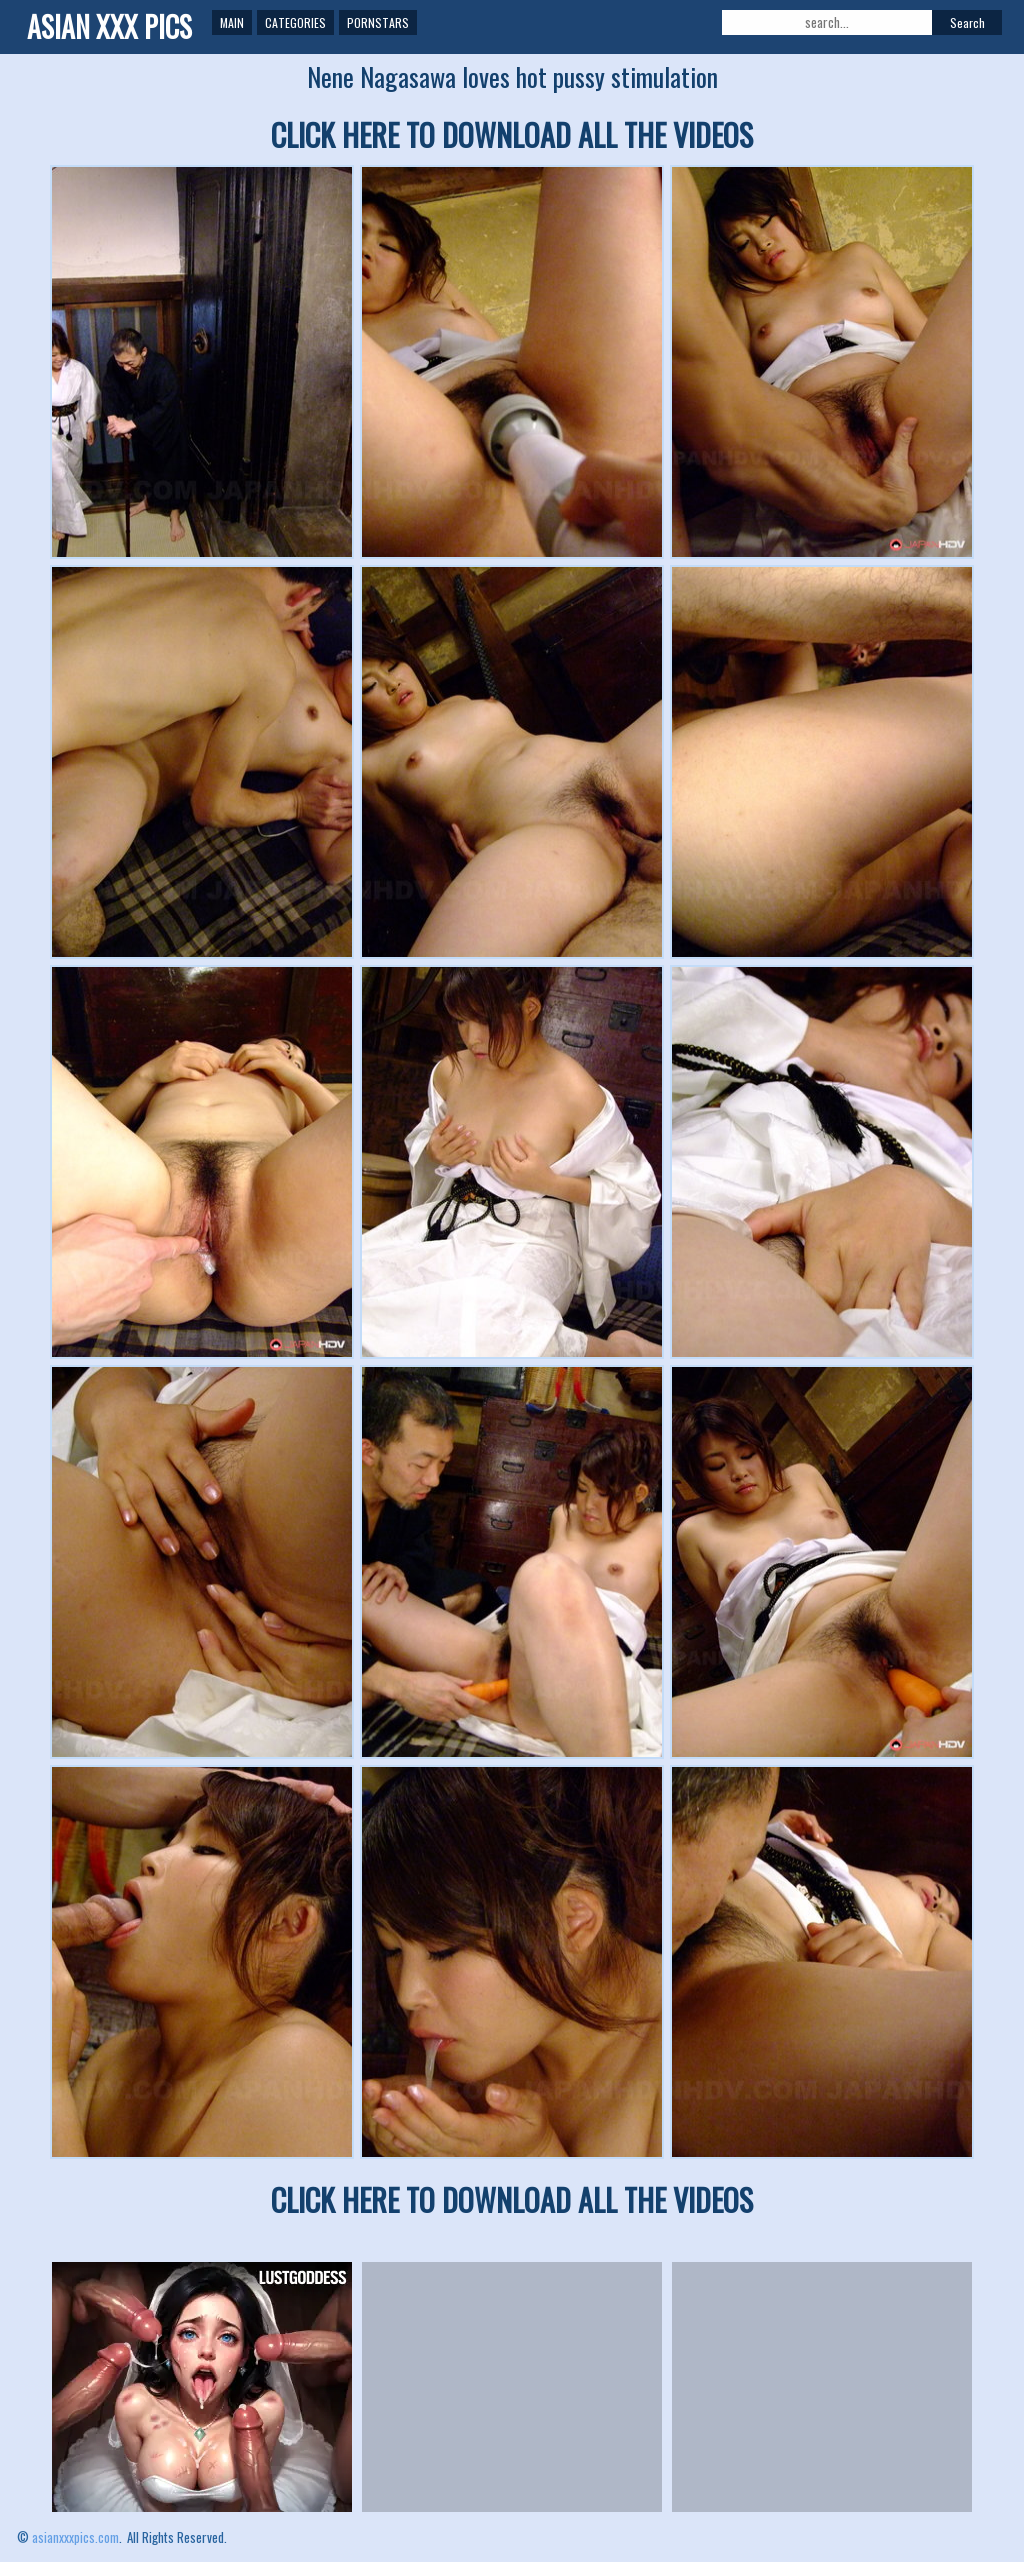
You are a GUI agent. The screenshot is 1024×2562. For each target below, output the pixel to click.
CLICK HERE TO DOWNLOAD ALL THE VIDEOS (512, 134)
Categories (295, 22)
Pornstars (378, 22)
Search (967, 22)
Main (232, 22)
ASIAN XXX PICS (109, 26)
